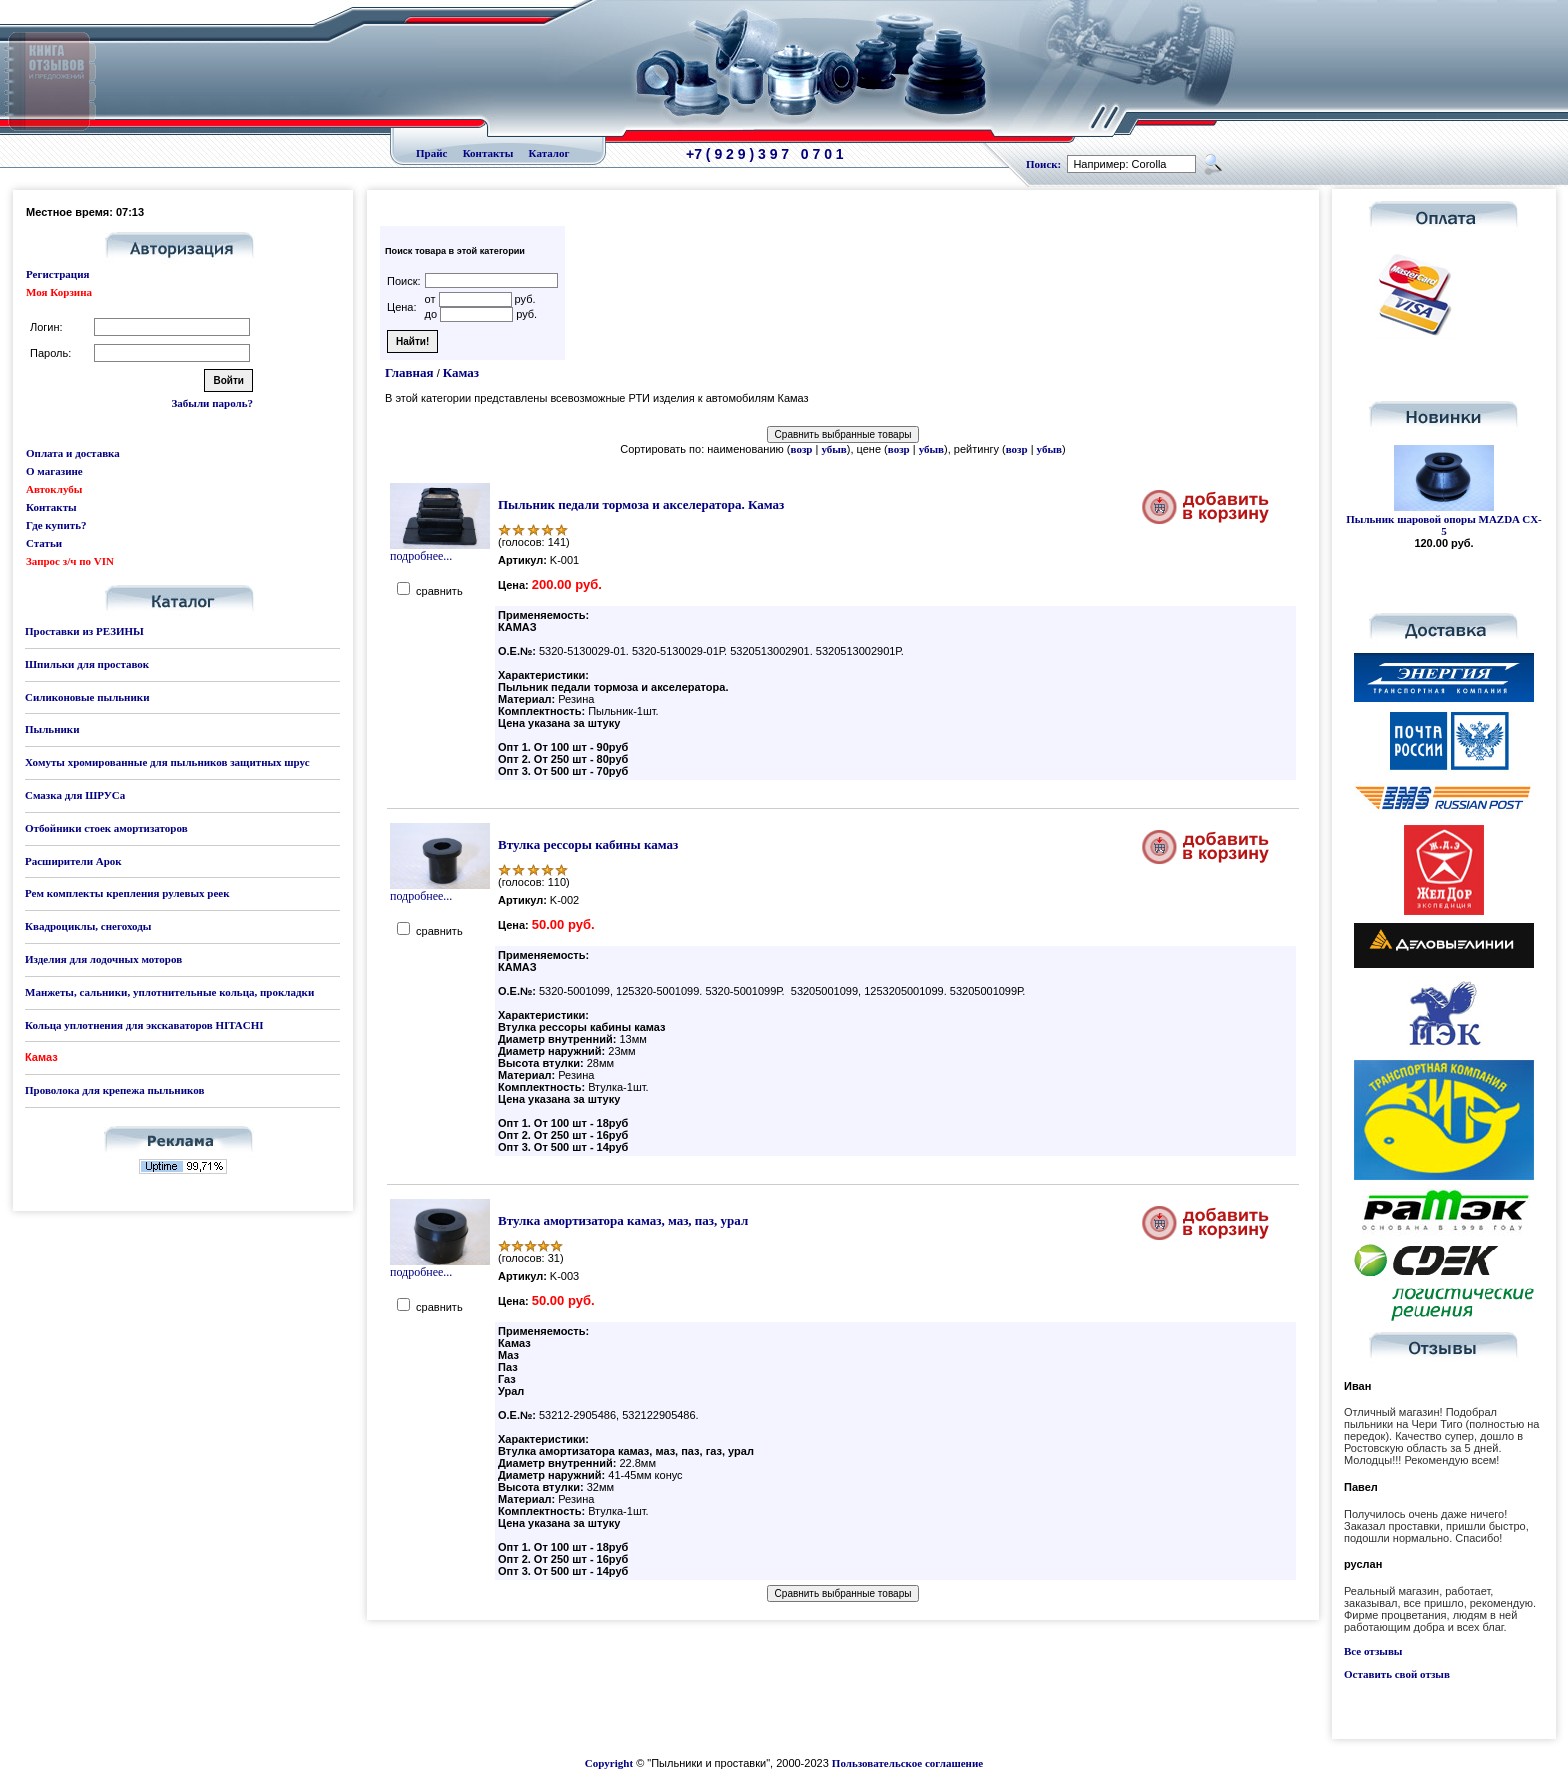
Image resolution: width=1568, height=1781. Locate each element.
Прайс (431, 153)
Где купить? (56, 525)
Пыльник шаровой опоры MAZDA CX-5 (1444, 525)
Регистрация (57, 274)
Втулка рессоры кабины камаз (588, 844)
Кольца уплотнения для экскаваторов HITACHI (144, 1025)
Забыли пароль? (212, 403)
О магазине (54, 471)
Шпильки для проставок (87, 664)
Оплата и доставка (73, 453)
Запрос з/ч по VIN (70, 561)
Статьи (44, 543)
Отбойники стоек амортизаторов (106, 828)
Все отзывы (1373, 1651)
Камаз (461, 372)
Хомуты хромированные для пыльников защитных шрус (167, 762)
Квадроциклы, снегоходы (88, 926)
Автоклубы (54, 489)
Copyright (609, 1763)
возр (802, 449)
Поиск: (1043, 164)
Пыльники (52, 729)
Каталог (549, 153)
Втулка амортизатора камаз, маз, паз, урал (623, 1220)
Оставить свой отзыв (1397, 1674)
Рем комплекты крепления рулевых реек (127, 893)
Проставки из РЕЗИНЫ (84, 631)
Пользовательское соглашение (907, 1763)
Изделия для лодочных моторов (103, 959)
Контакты (488, 153)
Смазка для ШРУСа (75, 795)
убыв (833, 449)
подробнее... (440, 550)
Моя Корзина (59, 292)
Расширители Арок (73, 861)
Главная (409, 372)
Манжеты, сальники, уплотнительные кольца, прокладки (169, 992)
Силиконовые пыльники (87, 697)
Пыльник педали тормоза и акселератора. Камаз (641, 504)
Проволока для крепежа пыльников (114, 1090)
